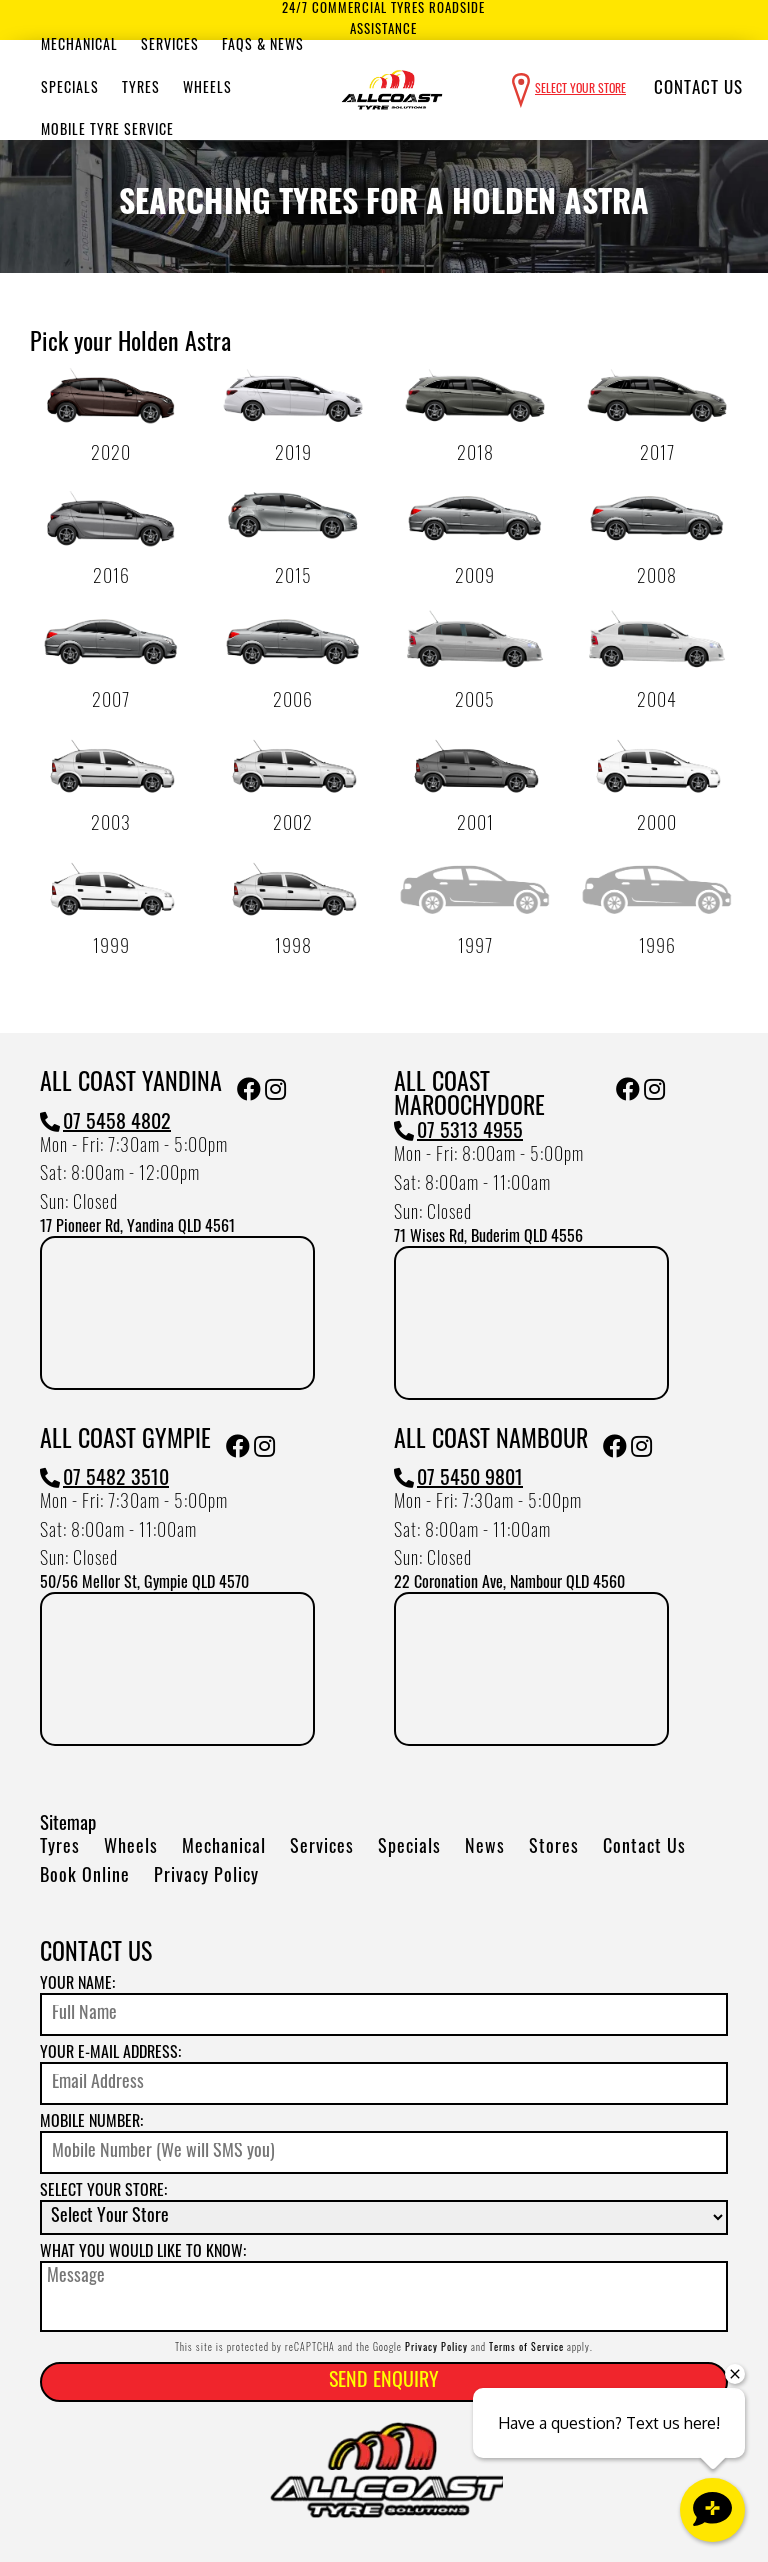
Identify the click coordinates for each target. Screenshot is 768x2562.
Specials (70, 89)
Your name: (77, 1985)
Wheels (207, 89)
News (485, 1848)
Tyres (141, 89)
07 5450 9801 (458, 1480)
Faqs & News (263, 46)
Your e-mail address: (110, 2054)
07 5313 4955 (458, 1133)
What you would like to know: (143, 2253)
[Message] (384, 2296)
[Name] (384, 2014)
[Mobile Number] (384, 2152)
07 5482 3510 (104, 1480)
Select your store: (103, 2192)
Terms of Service (526, 2348)
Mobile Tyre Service (107, 131)
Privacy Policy (206, 1877)
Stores (554, 1848)
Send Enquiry (384, 2382)
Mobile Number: (91, 2123)
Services (170, 46)
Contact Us (698, 89)
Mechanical (79, 46)
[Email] (384, 2083)
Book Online (85, 1877)
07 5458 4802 (105, 1124)
